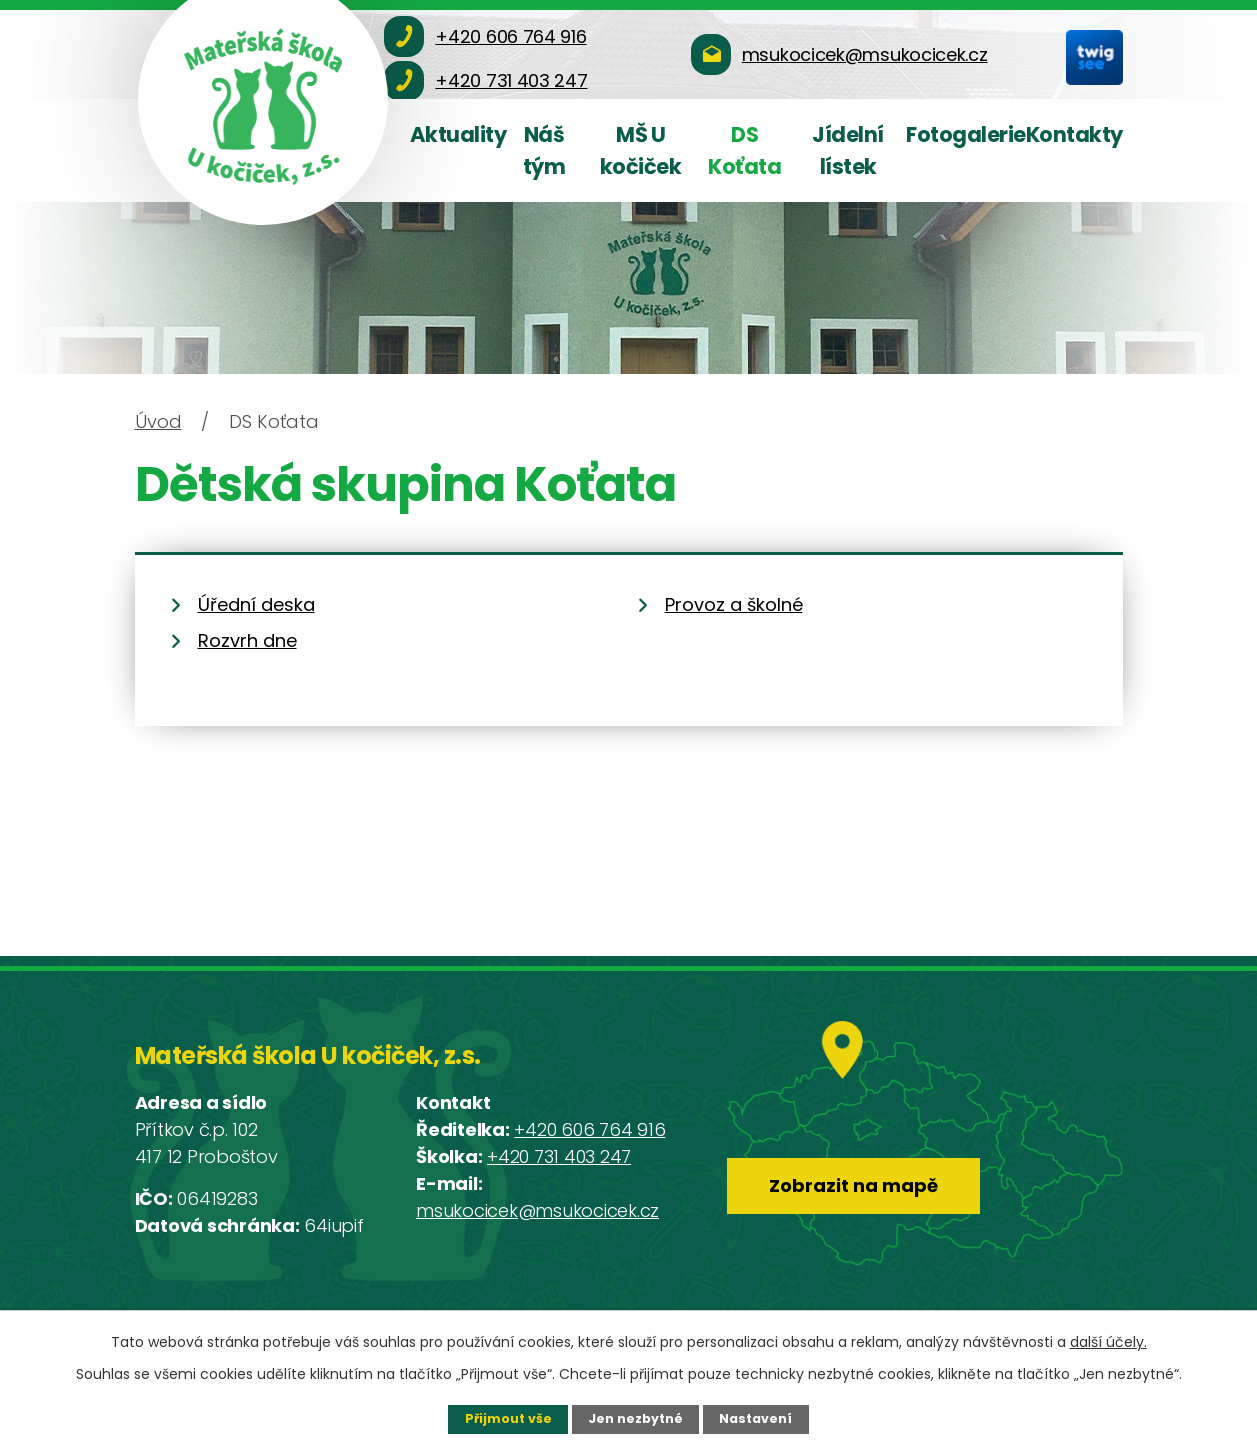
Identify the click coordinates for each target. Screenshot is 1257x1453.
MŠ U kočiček (641, 150)
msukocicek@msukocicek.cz (537, 1210)
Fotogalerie (966, 134)
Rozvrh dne (247, 640)
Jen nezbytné (635, 1418)
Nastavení (755, 1418)
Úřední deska (256, 604)
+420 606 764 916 (589, 1129)
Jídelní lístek (848, 150)
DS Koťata (744, 150)
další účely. (1108, 1342)
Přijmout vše (508, 1418)
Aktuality (458, 134)
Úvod (158, 421)
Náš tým (544, 150)
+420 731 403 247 (559, 1156)
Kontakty (1074, 134)
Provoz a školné (734, 604)
